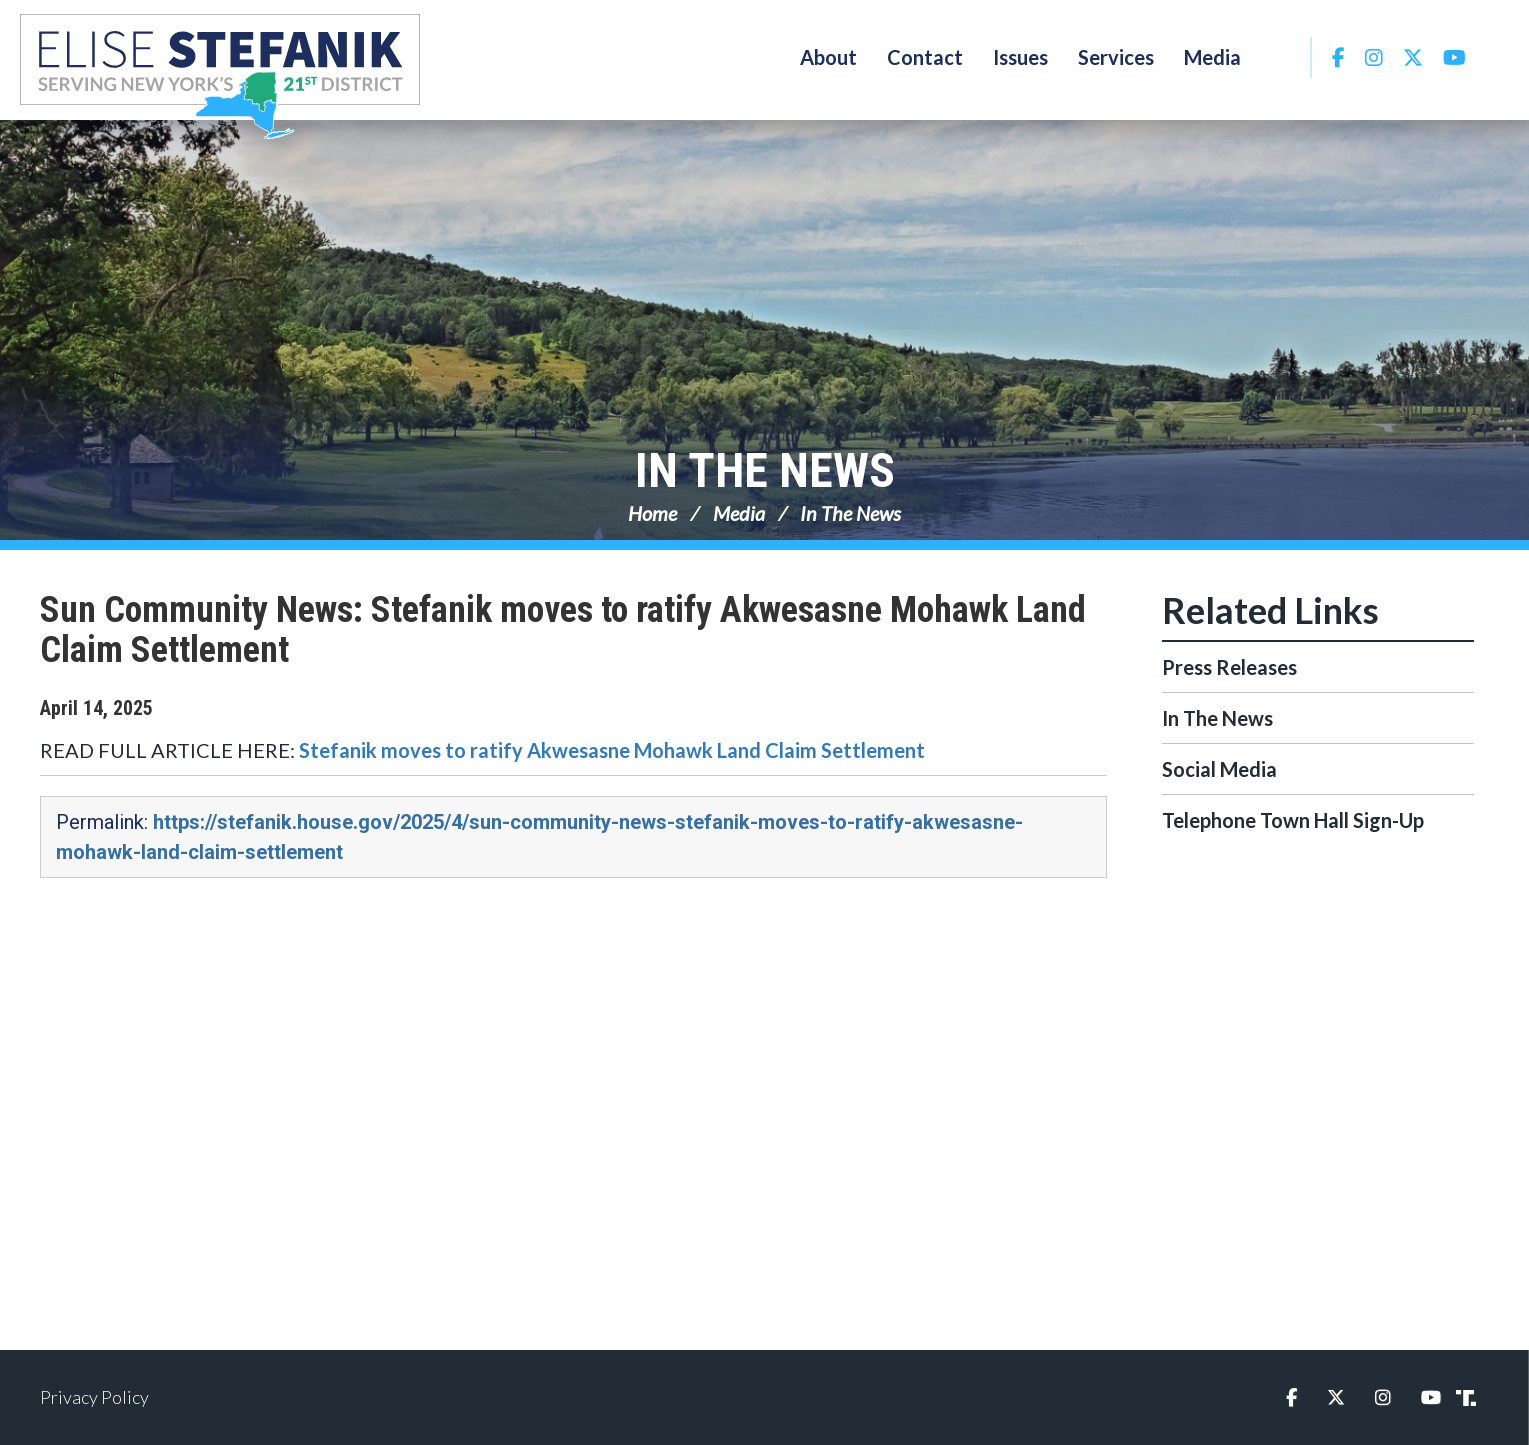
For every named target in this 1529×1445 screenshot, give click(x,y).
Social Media (1219, 769)
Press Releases (1229, 667)
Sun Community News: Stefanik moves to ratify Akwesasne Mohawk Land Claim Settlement (563, 630)
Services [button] (1116, 57)
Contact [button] (925, 57)
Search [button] (1283, 57)
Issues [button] (1020, 57)
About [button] (828, 57)
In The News (765, 470)
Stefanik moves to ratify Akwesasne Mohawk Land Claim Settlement (612, 750)
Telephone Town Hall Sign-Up (1293, 820)
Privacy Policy (94, 1397)
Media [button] (1212, 57)
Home (652, 513)
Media (739, 513)
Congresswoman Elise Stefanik (220, 76)
